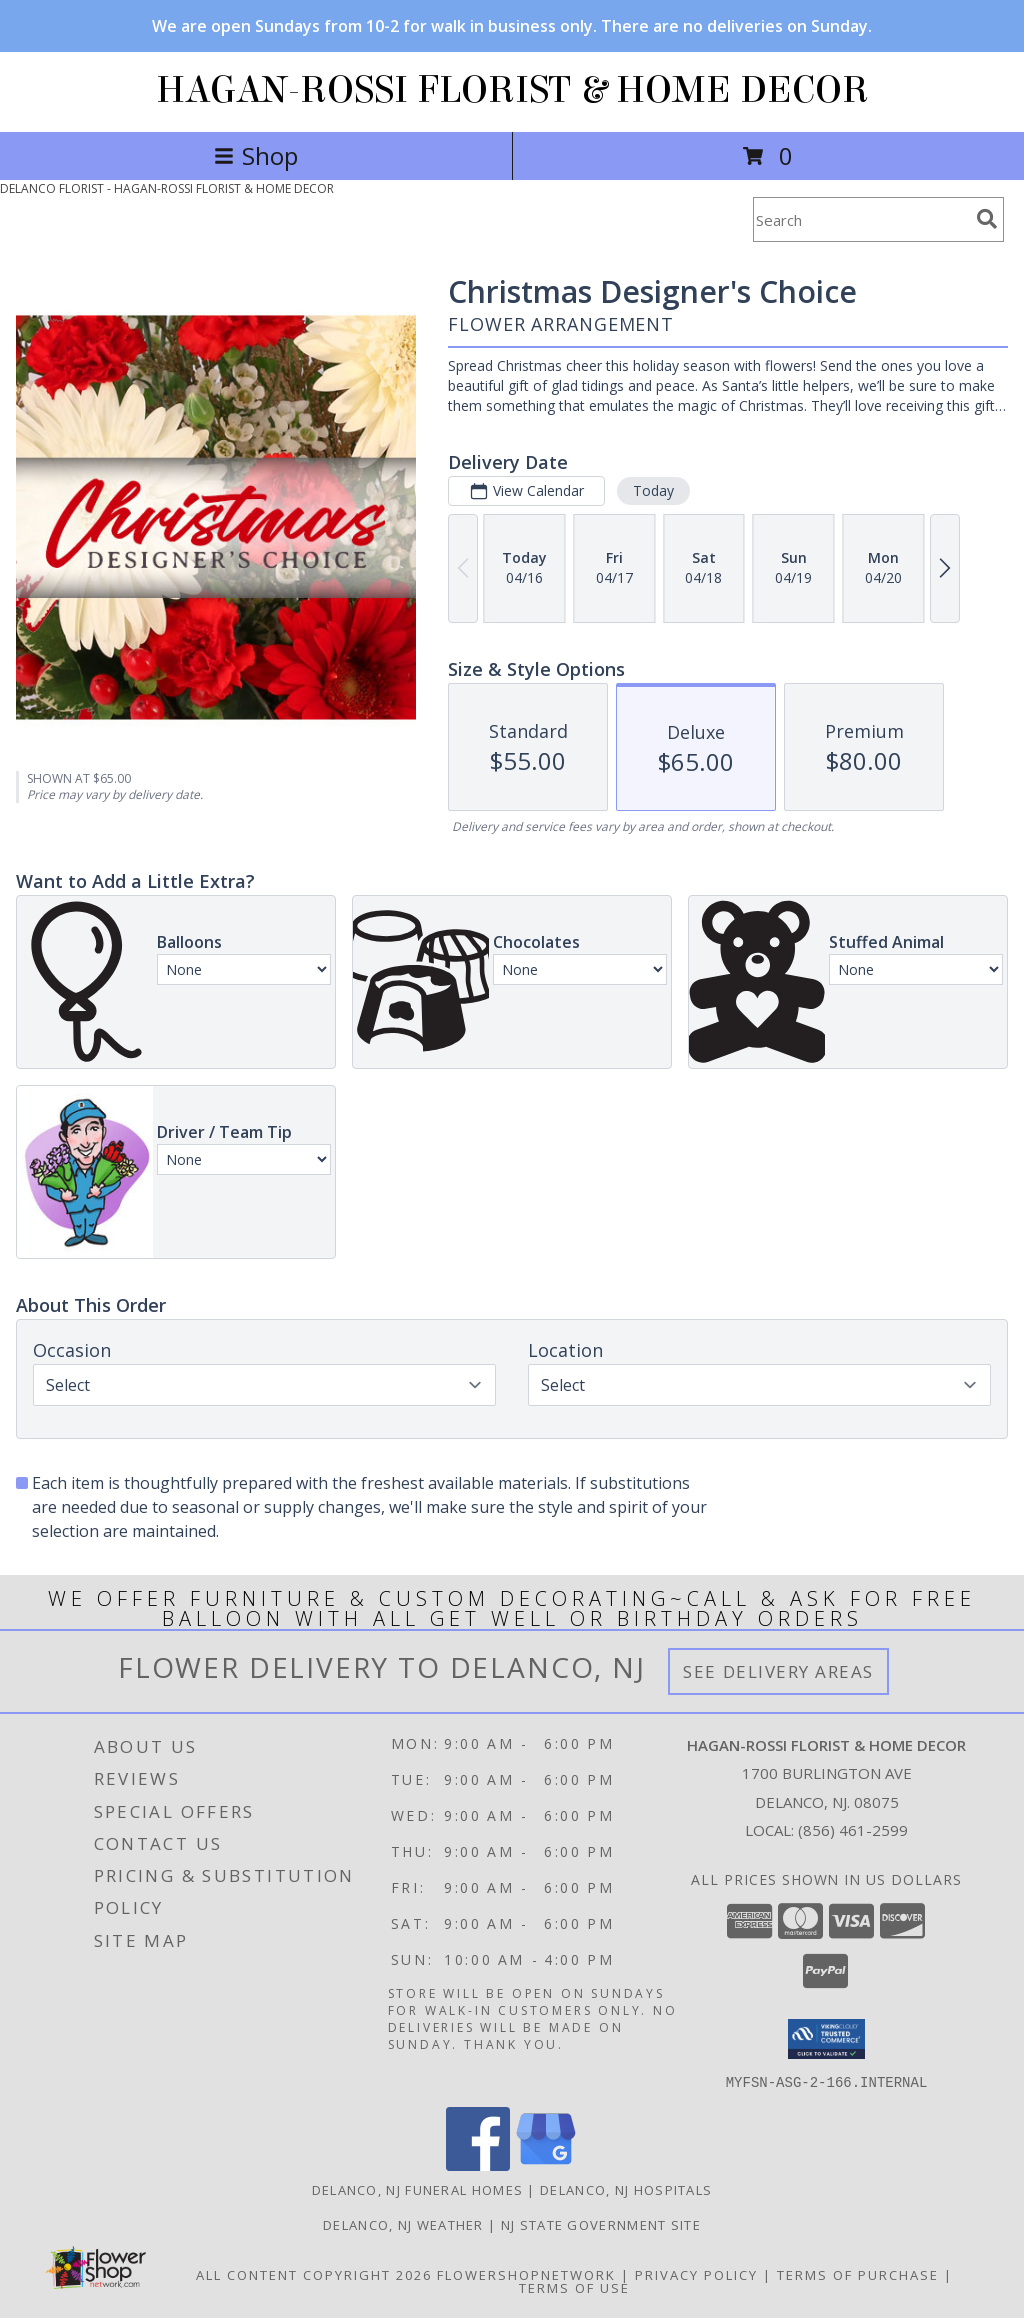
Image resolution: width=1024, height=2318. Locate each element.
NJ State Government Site (601, 2224)
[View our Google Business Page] (546, 2164)
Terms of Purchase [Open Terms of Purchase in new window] (858, 2274)
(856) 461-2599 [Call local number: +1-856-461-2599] (853, 1830)
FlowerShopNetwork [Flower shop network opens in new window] (526, 2274)
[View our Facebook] (478, 2164)
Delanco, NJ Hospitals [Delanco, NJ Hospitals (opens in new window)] (626, 2189)
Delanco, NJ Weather (403, 2224)
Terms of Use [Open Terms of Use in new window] (574, 2287)
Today (653, 490)
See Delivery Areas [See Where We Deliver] (778, 1671)
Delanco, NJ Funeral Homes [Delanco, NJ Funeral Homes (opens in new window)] (418, 2189)
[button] (826, 2039)
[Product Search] (861, 219)
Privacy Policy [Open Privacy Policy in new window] (696, 2274)
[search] (987, 219)
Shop (256, 155)
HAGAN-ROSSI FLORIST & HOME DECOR (512, 90)
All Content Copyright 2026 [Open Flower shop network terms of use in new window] (314, 2274)
